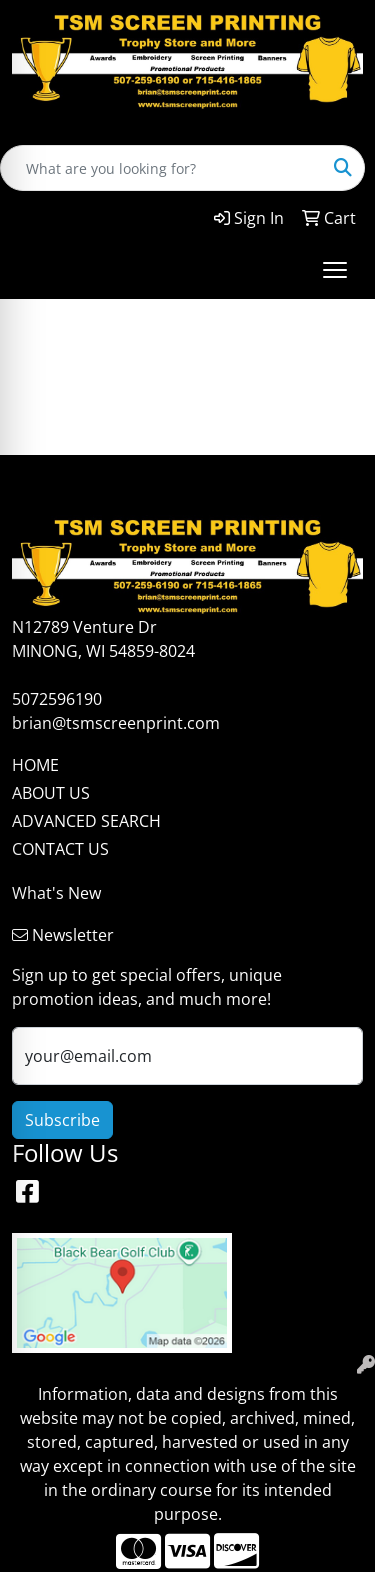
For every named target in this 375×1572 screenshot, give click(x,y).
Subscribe (62, 1120)
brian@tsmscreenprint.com (116, 723)
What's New (56, 893)
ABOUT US (51, 793)
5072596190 (57, 699)
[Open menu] (335, 270)
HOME (35, 765)
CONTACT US (60, 849)
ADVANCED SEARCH (86, 821)
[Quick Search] (161, 168)
